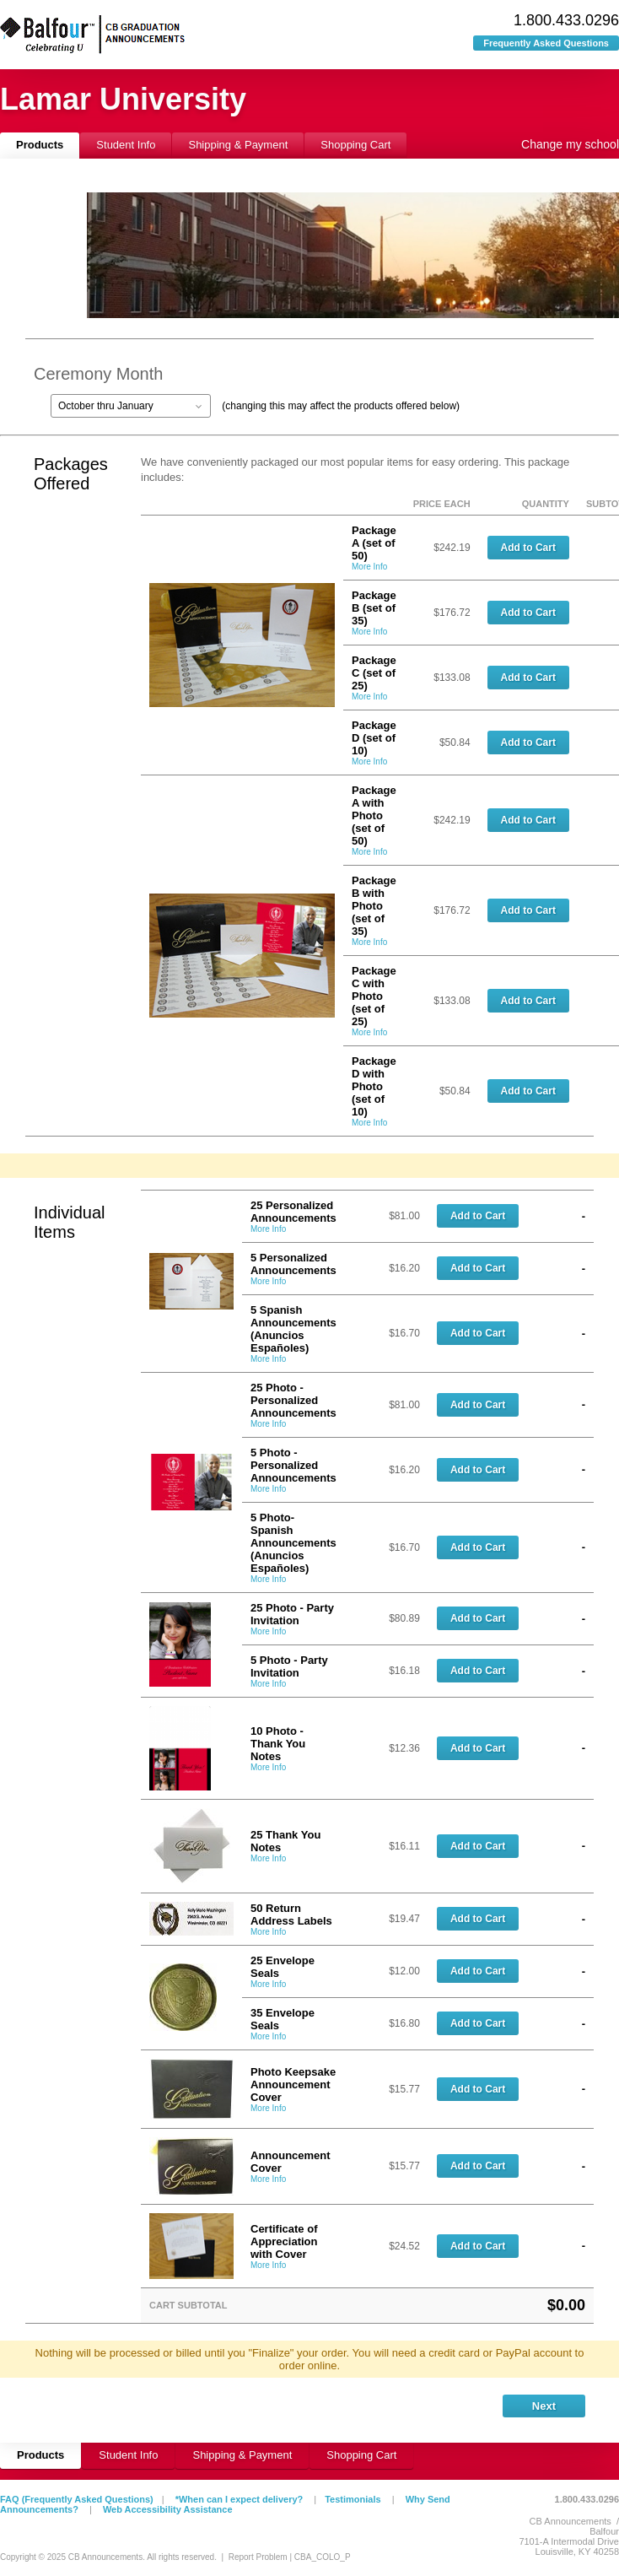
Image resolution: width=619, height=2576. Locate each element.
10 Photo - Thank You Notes (277, 1744)
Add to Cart (528, 548)
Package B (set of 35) (374, 608)
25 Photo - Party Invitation (292, 1614)
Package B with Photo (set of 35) (374, 905)
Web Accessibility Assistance (168, 2509)
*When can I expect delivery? (239, 2499)
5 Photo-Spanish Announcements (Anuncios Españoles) (293, 1542)
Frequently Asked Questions (546, 43)
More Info (369, 566)
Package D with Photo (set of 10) (374, 1086)
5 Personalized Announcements (293, 1264)
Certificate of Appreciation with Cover (283, 2241)
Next (544, 2406)
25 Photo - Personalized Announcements (293, 1400)
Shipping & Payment (238, 144)
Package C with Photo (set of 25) (374, 996)
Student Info (125, 144)
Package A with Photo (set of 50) (374, 815)
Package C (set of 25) (374, 673)
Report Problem (258, 2557)
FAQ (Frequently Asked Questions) (76, 2499)
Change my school (570, 144)
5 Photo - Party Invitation (289, 1666)
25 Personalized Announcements (293, 1211)
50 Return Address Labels (291, 1914)
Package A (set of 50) (374, 543)
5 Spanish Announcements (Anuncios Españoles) (293, 1329)
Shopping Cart (355, 144)
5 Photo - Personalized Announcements (293, 1465)
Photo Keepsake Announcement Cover (293, 2084)
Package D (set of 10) (374, 738)
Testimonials (352, 2499)
